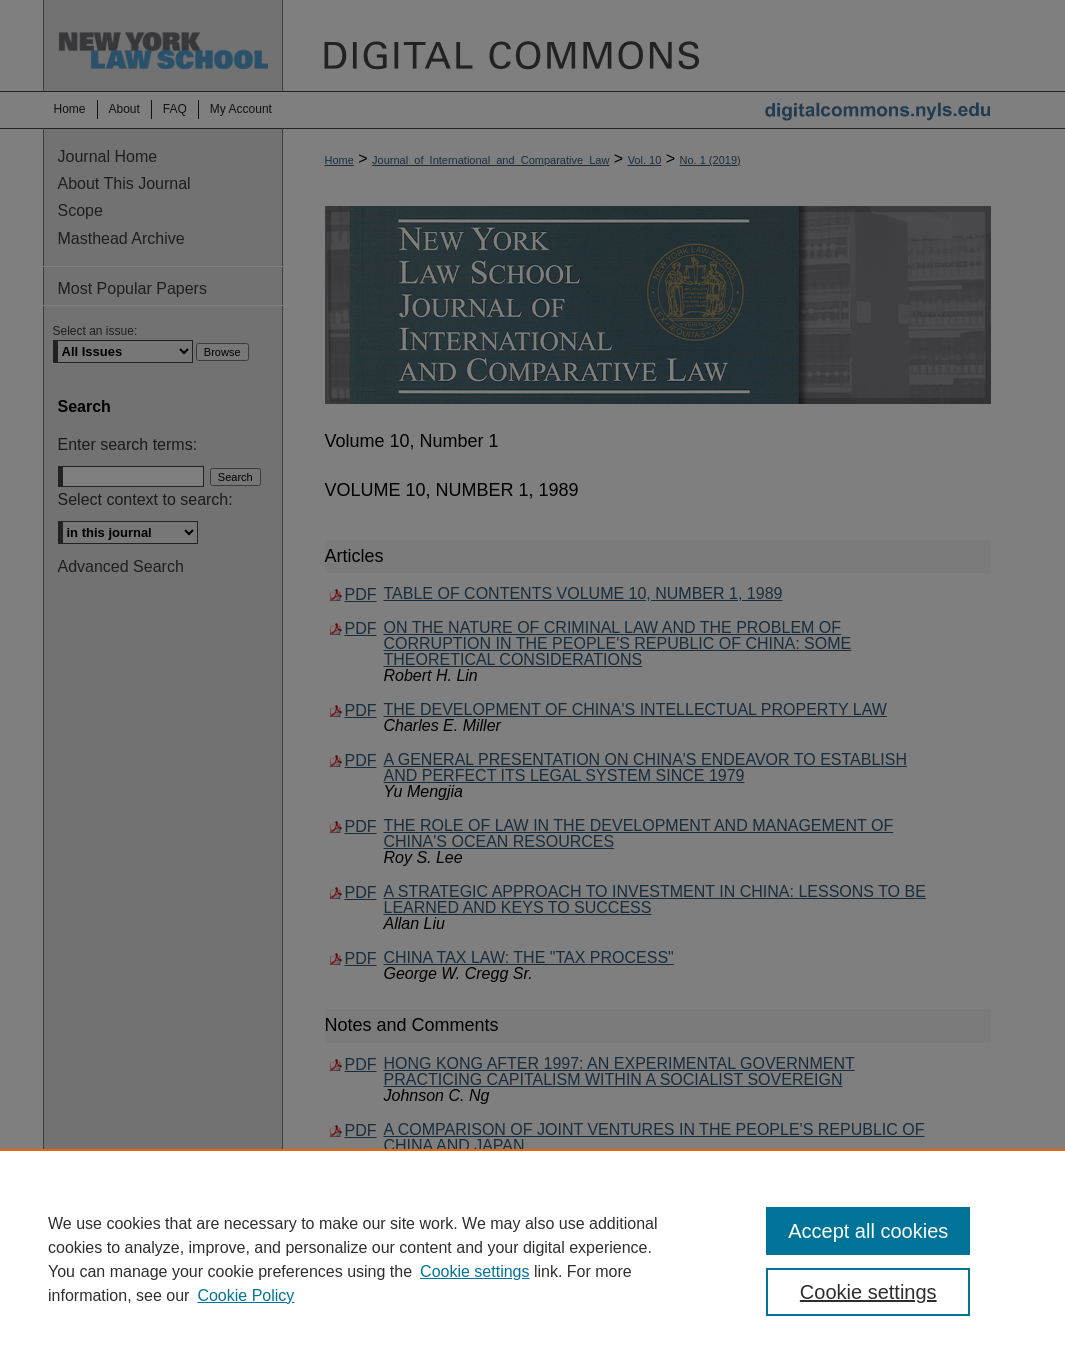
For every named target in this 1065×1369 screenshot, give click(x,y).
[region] (532, 1259)
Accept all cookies (868, 1231)
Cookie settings (474, 1271)
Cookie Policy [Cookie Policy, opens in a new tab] (245, 1295)
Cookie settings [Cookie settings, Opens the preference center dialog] (868, 1292)
